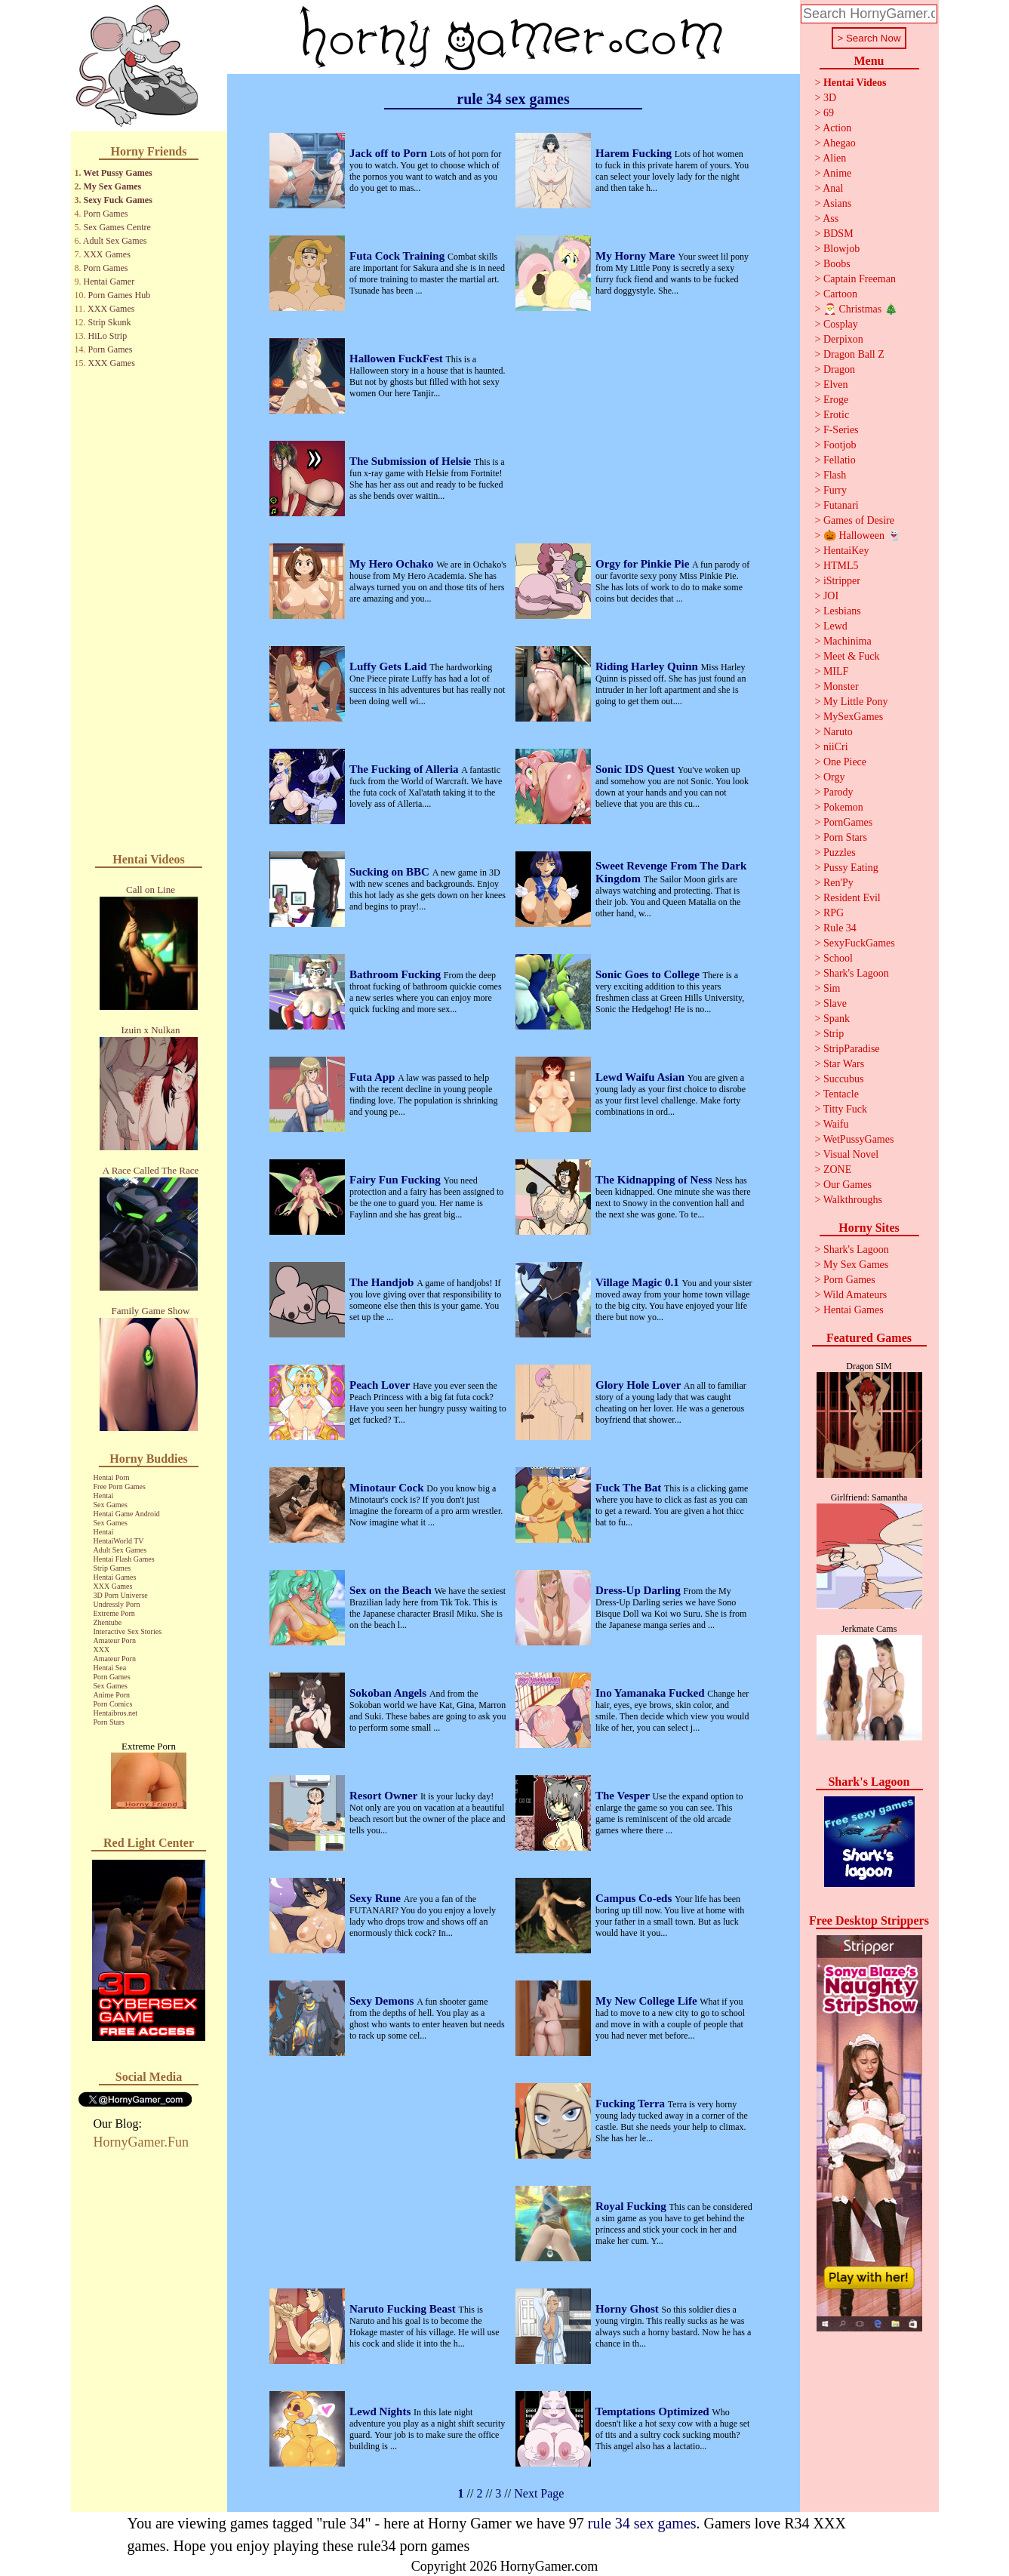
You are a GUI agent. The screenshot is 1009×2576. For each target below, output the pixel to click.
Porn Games (106, 213)
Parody (838, 792)
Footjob (840, 445)
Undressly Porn (117, 1604)
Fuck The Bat (629, 1488)
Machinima (847, 641)
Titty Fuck (845, 1109)
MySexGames (853, 716)
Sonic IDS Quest (636, 769)
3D (829, 97)
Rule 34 (840, 928)
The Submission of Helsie (411, 461)
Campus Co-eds (635, 1898)
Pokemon (843, 807)
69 (828, 112)
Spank (836, 1018)
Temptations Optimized (653, 2411)
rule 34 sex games (642, 2523)
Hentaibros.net (116, 1713)
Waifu (836, 1124)
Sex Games (111, 1504)
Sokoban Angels (389, 1693)
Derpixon (843, 339)
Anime (837, 173)
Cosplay (840, 324)
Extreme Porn (114, 1613)
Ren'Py (838, 882)
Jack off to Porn (389, 153)
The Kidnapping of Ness (655, 1180)
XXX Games (107, 254)
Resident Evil (852, 897)
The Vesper (624, 1796)
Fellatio (839, 460)
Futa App (373, 1077)
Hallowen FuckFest (397, 358)
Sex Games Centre (117, 227)
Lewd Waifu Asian (641, 1077)
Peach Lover (381, 1385)
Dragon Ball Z (853, 354)
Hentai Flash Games (124, 1559)
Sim (832, 988)
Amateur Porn (115, 1640)
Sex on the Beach (392, 1590)
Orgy (834, 777)
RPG (833, 913)
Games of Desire (858, 520)
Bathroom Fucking (396, 974)
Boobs (837, 263)
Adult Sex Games (115, 240)
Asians (837, 203)
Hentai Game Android (127, 1514)
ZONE (837, 1169)
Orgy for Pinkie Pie (643, 564)
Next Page (539, 2493)
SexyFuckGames (859, 943)
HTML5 (841, 565)
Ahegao (839, 143)
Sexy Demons (383, 2001)
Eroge (835, 399)
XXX (102, 1649)
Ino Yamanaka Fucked (651, 1693)
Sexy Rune (376, 1898)
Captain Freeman (859, 279)
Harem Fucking (635, 153)
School (838, 958)
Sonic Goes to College (649, 974)
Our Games (847, 1184)
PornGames (847, 822)
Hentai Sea (110, 1667)
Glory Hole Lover (639, 1385)
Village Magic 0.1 (638, 1282)
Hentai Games (115, 1577)
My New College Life (647, 2001)
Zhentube (108, 1622)
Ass (830, 218)
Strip (833, 1033)
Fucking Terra (631, 2103)
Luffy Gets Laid (389, 666)
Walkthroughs (852, 1199)
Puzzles (839, 852)
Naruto (838, 731)
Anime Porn (112, 1695)
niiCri (835, 746)
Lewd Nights (381, 2411)
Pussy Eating (850, 867)
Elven (835, 384)
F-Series (841, 429)
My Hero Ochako (392, 564)
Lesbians (842, 611)
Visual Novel (850, 1154)
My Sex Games (113, 186)
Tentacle (841, 1094)
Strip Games (112, 1568)
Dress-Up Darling (639, 1590)
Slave (835, 1003)
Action (837, 128)
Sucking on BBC (390, 872)
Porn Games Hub (119, 295)
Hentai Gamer (109, 281)
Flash (834, 475)
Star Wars (843, 1063)
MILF (835, 671)
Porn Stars (109, 1722)
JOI (830, 596)
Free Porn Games (120, 1486)
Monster (841, 686)
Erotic (836, 414)
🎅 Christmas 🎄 (860, 309)
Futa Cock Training (398, 256)
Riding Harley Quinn (648, 666)
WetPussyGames (858, 1139)
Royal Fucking (632, 2206)
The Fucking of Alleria (405, 769)
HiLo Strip (108, 336)
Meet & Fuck (851, 656)
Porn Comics (113, 1704)
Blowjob (841, 248)
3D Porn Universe (121, 1595)
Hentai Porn (112, 1477)
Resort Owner (384, 1796)
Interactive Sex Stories (128, 1631)
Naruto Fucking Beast (404, 2309)
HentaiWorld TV (119, 1541)
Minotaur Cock (387, 1488)
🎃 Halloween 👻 (861, 535)
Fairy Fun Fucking (396, 1180)
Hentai (104, 1495)
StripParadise (851, 1048)
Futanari (841, 505)
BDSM (838, 233)
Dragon (839, 369)
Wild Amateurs (855, 1294)
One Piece (844, 762)
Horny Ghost (628, 2309)
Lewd (835, 626)
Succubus (843, 1079)
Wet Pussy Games (117, 173)
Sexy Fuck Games (118, 200)
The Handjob (383, 1282)
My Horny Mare (636, 256)
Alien (834, 158)
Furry (835, 490)
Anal (833, 188)
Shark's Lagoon (856, 973)
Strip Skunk (109, 322)
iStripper (841, 580)
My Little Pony (855, 701)
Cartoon (840, 294)
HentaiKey (846, 550)
